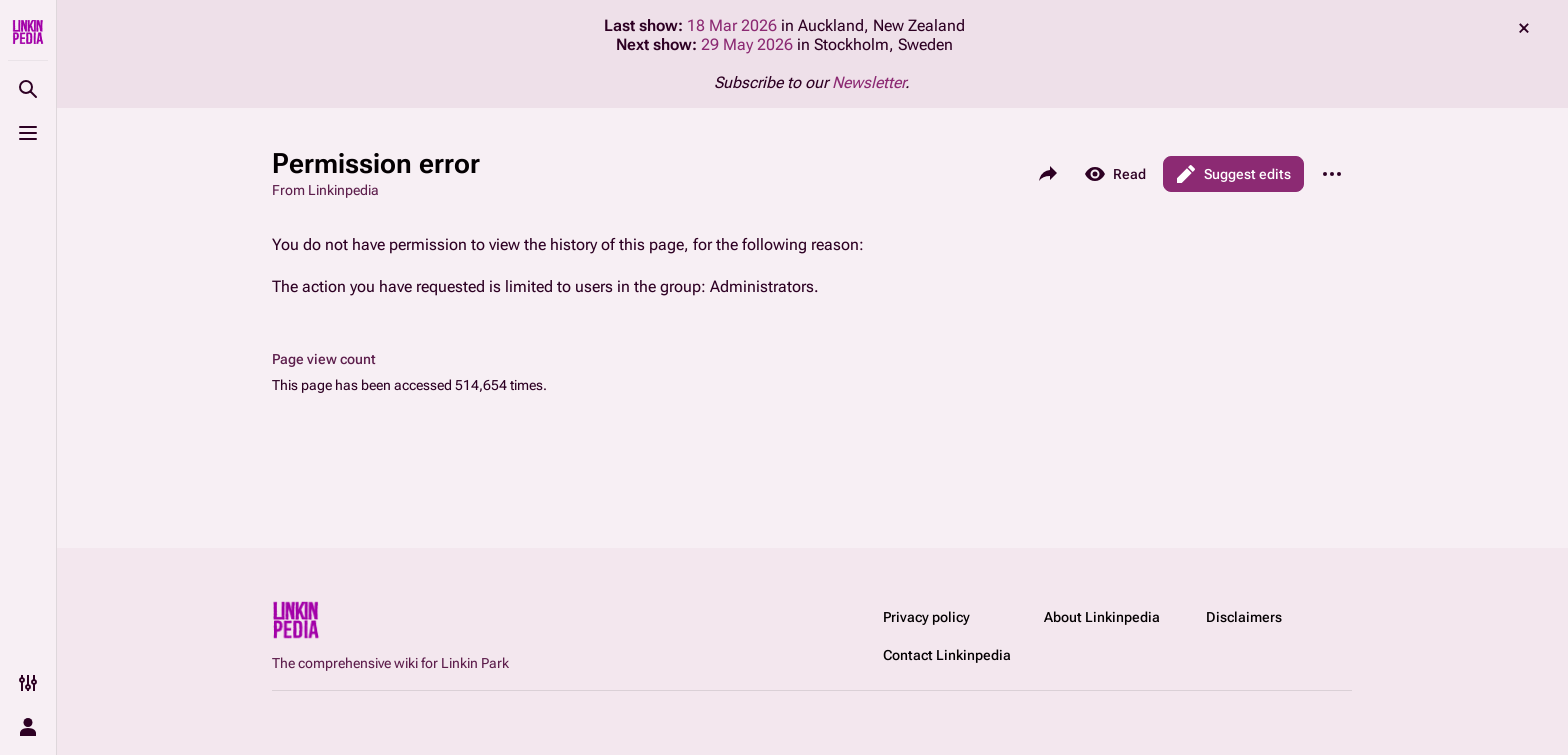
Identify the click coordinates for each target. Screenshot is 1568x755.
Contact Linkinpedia (947, 655)
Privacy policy (926, 617)
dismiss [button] (1524, 28)
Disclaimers (1244, 617)
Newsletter (868, 82)
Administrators (762, 286)
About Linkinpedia (1102, 617)
